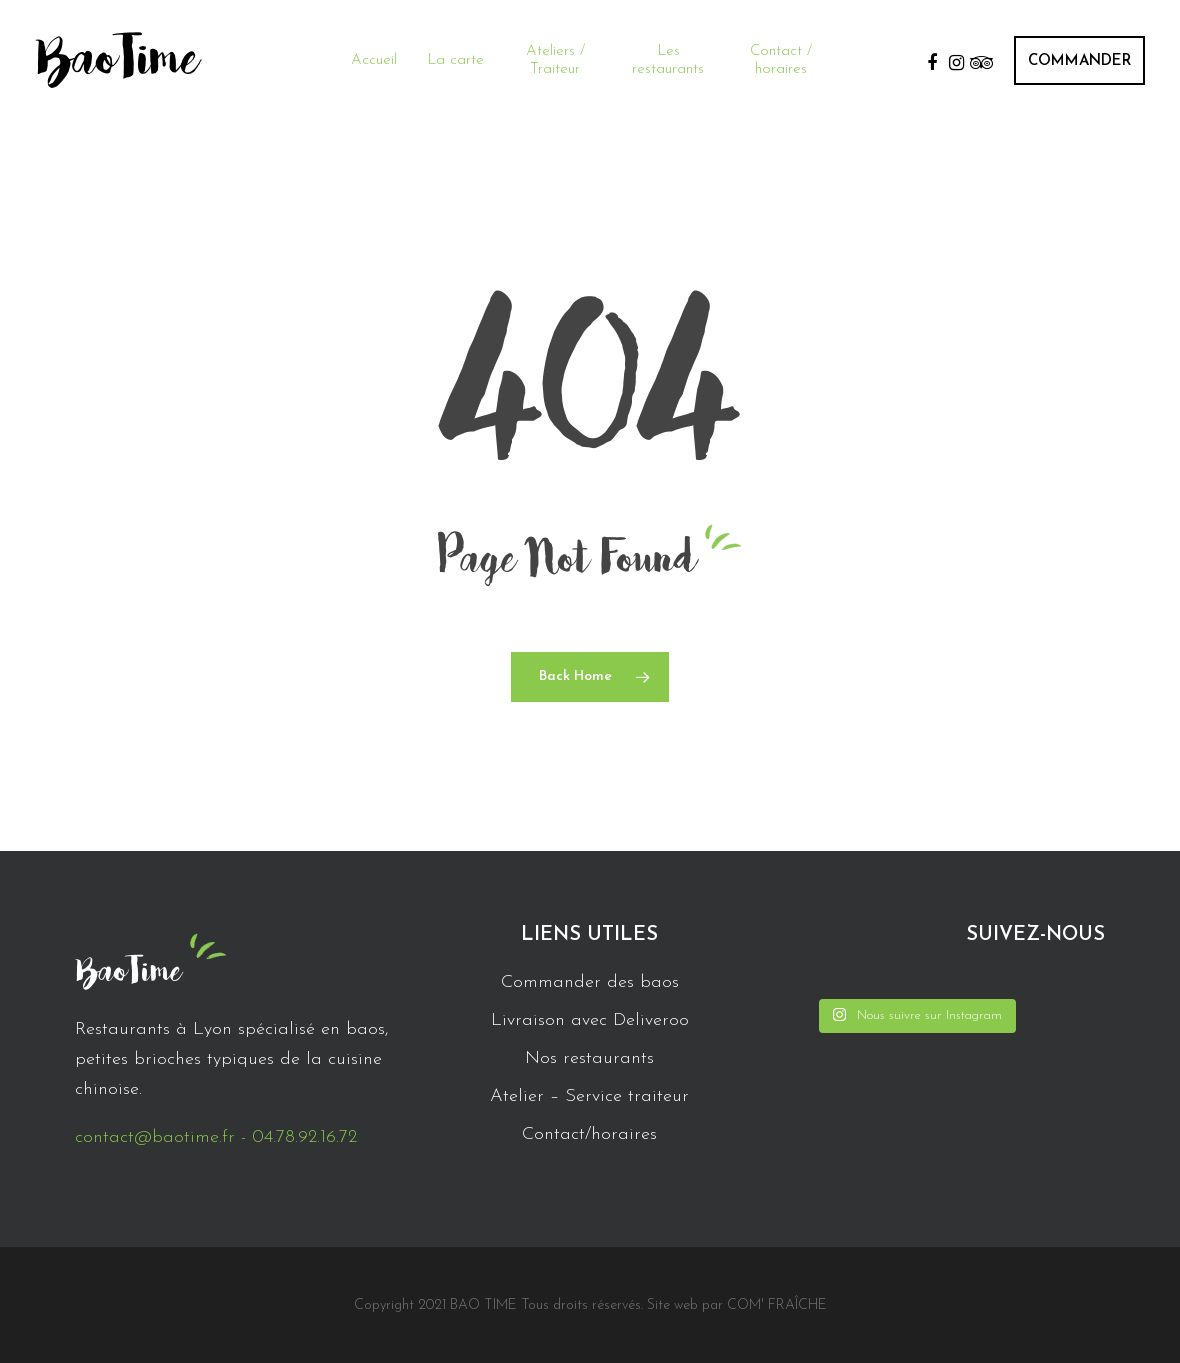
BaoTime (117, 60)
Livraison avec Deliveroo (590, 1020)
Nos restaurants (589, 1058)
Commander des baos (590, 982)
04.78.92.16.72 (304, 1137)
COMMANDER (1079, 61)
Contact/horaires (589, 1134)
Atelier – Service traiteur (589, 1096)
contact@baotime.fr (155, 1137)
